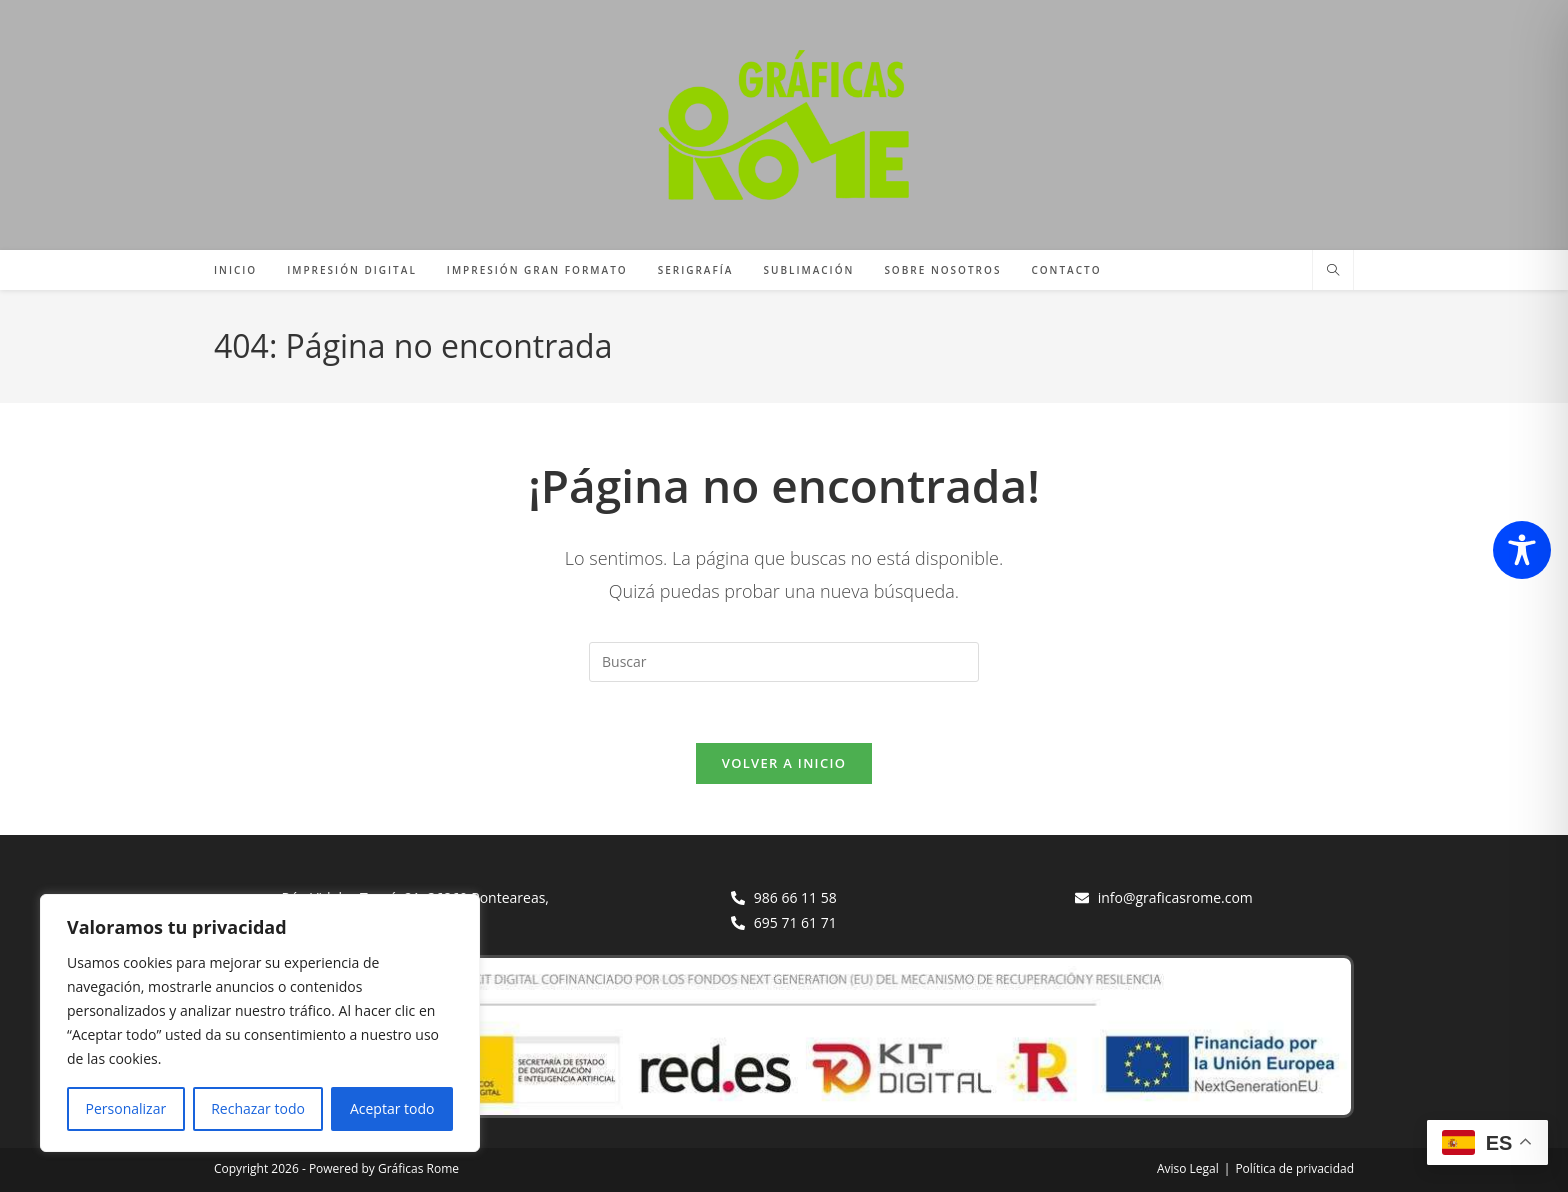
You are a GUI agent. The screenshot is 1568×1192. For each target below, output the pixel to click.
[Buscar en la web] (1333, 271)
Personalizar (126, 1108)
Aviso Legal (1188, 1168)
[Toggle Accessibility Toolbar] (1522, 550)
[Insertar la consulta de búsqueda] (784, 662)
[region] (260, 1023)
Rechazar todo (258, 1108)
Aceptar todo (392, 1108)
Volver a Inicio (784, 763)
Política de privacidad (1294, 1168)
